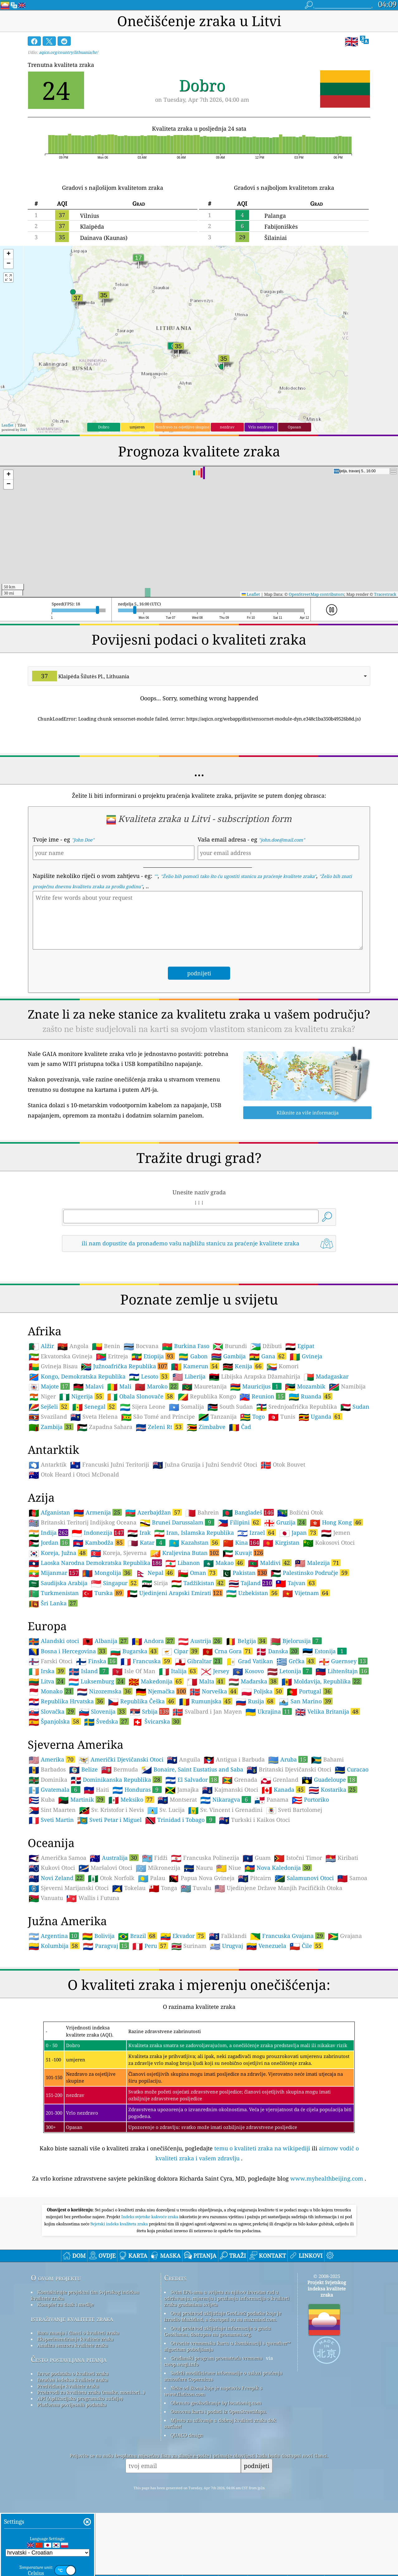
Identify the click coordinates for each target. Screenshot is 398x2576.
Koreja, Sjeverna (119, 1640)
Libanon (182, 1650)
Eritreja (112, 1444)
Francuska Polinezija (205, 1945)
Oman (197, 1659)
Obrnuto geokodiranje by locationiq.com (216, 2490)
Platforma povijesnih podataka (71, 2492)
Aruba (288, 1846)
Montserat (177, 1887)
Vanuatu (46, 1985)
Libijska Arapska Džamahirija (254, 1464)
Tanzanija (217, 1504)
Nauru (198, 1955)
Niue (228, 1955)
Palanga (275, 215)
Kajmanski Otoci (230, 1877)
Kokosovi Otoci (329, 1630)
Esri (23, 429)
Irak (139, 1620)
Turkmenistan (54, 1680)
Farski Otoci (51, 1748)
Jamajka (182, 1877)
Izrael (256, 1619)
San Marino (305, 1788)
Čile (306, 2032)
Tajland (250, 1670)
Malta (206, 1768)
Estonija (324, 1738)
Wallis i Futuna (92, 1985)
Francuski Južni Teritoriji (109, 1552)
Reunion (262, 1483)
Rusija (255, 1788)
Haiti (96, 1877)
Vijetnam (306, 1680)
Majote (49, 1473)
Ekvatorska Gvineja (60, 1444)
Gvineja (306, 1444)
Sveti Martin (51, 1907)
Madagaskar (326, 1464)
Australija (114, 1944)
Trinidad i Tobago (180, 1906)
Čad (240, 1514)
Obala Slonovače (140, 1483)
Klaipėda (92, 226)
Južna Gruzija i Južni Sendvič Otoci (205, 1552)
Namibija (347, 1474)
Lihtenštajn (342, 1758)
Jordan (49, 1629)
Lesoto (149, 1463)
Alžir (41, 1433)
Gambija (228, 1444)
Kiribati (341, 1945)
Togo (252, 1504)
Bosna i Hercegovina (68, 1738)
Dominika (48, 1867)
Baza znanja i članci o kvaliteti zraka (78, 2420)
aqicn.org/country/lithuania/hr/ (68, 52)
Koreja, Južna (58, 1640)
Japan (298, 1619)
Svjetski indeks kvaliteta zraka (120, 2311)
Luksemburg (97, 1768)
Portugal (309, 1778)
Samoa (352, 1965)
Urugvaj (226, 2033)
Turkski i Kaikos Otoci (254, 1907)
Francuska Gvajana (287, 2022)
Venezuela (266, 2033)
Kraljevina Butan (184, 1640)
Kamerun (195, 1453)
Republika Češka (142, 1788)
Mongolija (107, 1659)
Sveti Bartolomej (294, 1897)
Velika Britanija (327, 1798)
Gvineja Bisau (53, 1453)
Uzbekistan (252, 1680)
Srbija (149, 1798)
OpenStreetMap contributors (316, 594)
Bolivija (98, 2023)
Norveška (214, 1778)
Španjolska (55, 1808)
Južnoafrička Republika (124, 1453)
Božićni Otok (300, 1600)
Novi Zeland (56, 1965)
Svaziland (48, 1504)
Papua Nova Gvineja (201, 1965)
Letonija (289, 1758)
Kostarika (333, 1876)
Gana (267, 1443)
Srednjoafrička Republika (296, 1494)
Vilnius (89, 215)
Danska (277, 1738)
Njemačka (161, 1778)
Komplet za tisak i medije (65, 2391)
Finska (96, 1748)
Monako (51, 1778)
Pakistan (243, 1659)
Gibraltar (198, 1748)
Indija (48, 1619)
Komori (283, 1453)
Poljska (262, 1778)
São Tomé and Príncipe (158, 1504)
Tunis (281, 1504)
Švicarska (156, 1808)
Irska (47, 1758)
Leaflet (7, 425)
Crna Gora (227, 1738)
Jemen (335, 1620)
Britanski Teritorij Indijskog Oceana (82, 1610)
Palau (151, 1965)
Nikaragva (225, 1886)
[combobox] (199, 676)
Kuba (42, 1887)
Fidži (155, 1945)
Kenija (243, 1453)
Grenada (239, 1867)
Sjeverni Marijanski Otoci (69, 1975)
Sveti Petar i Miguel (109, 1907)
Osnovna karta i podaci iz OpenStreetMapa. (219, 2498)
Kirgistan (281, 1630)
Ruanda (310, 1483)
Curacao (351, 1857)
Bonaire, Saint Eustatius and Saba (192, 1857)
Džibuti (266, 1433)
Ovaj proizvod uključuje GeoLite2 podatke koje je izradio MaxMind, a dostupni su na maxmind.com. (222, 2403)
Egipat (299, 1433)
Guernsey (343, 1748)
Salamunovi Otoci (304, 1965)
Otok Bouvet (283, 1552)
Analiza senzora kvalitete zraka (72, 2432)
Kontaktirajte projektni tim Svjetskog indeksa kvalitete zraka (85, 2382)
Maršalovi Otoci (105, 1955)
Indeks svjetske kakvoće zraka (150, 2304)
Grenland (279, 1867)
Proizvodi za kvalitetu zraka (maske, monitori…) (91, 2479)
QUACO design (187, 2522)
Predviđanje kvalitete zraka (68, 2473)
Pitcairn (254, 1965)
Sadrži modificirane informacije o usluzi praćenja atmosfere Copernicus (223, 2463)
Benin (106, 1433)
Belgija (246, 1728)
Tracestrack (385, 594)
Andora (153, 1728)
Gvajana (345, 2023)
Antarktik (48, 1552)
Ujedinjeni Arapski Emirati (175, 1680)
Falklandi (228, 2023)
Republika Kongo (207, 1484)
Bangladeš (248, 1599)
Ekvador (183, 2022)
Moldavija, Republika (322, 1768)
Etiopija (153, 1443)
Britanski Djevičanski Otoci (289, 1857)
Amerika (52, 1846)
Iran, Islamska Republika (194, 1620)
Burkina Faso (185, 1433)
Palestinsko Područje (310, 1659)
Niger (42, 1484)
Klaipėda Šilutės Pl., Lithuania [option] (80, 676)
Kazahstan (194, 1629)
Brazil (137, 2022)
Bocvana (141, 1433)
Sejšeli (49, 1493)
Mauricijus (256, 1473)
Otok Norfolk (111, 1965)
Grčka (296, 1748)
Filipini (239, 1609)
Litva (47, 1768)
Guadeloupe (329, 1866)
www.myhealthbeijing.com (326, 2265)
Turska (103, 1680)
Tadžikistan (198, 1670)
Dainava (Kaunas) (103, 237)
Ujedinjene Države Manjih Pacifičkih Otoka (278, 1975)
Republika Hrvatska (67, 1788)
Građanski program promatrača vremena (216, 2445)
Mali (119, 1474)
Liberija (189, 1464)
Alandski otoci (54, 1728)
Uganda (320, 1503)
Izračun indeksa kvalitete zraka (72, 2467)
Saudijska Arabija (58, 1670)
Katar (146, 1629)
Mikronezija (158, 1955)
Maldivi (269, 1649)
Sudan (354, 1494)
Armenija (97, 1599)
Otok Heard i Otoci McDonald (74, 1562)
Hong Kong (336, 1609)
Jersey (215, 1758)
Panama (271, 1887)
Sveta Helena (94, 1504)
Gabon (193, 1444)
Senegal (94, 1493)
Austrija (200, 1728)
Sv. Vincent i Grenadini (225, 1897)
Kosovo (248, 1758)
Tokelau (128, 1975)
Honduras (137, 1876)
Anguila (183, 1847)
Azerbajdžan (153, 1599)
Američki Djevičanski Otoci (120, 1847)
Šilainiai (275, 237)
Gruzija (285, 1609)
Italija (178, 1758)
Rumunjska (205, 1788)
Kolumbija (54, 2032)
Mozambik (305, 1474)
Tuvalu (196, 1975)
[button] (8, 254)
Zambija (51, 1514)
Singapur (114, 1670)
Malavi (88, 1474)
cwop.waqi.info (181, 2451)
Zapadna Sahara (104, 1514)
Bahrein (202, 1600)
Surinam (188, 2033)
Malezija (318, 1649)
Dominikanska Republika (116, 1866)
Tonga (163, 1975)
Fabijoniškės (281, 226)
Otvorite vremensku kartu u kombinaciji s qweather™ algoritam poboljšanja (227, 2433)
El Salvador (192, 1866)
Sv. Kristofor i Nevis (111, 1897)
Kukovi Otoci (52, 1955)
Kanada (283, 1876)
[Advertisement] (199, 1311)
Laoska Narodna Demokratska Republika (95, 1649)
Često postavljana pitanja (69, 2446)
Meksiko (131, 1886)
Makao (223, 1649)
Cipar (180, 1738)
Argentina (54, 2022)
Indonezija (98, 1619)
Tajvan (296, 1670)
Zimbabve (206, 1514)
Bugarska (134, 1738)
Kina (241, 1629)
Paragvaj (106, 2032)
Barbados (47, 1857)
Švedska (106, 1808)
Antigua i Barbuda (234, 1847)
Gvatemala (54, 1876)
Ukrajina (268, 1798)
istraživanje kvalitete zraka (72, 2405)
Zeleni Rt (159, 1514)
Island (89, 1758)
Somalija (186, 1494)
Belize (83, 1857)
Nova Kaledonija (278, 1954)
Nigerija (81, 1483)
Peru (150, 2032)
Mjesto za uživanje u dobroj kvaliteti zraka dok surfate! (220, 2510)
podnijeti (256, 2553)
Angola (72, 1433)
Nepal (154, 1659)
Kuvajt (243, 1640)
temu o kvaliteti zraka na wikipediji (262, 2235)
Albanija (105, 1728)
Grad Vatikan (249, 1748)
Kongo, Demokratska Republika (77, 1464)
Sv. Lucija (166, 1897)
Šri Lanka (53, 1690)
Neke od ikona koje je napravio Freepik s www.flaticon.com (213, 2478)
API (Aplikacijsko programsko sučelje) (80, 2485)
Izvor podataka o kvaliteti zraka (72, 2460)
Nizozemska (104, 1778)
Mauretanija (204, 1474)
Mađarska (253, 1768)
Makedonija (156, 1768)
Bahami (327, 1847)
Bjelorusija (296, 1728)
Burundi (230, 1433)
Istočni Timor (298, 1945)
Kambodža (98, 1629)
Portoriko (310, 1887)
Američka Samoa (57, 1945)
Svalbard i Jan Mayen (207, 1799)
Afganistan (49, 1600)
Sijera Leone (142, 1494)
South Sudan (230, 1494)
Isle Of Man (133, 1758)
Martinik (81, 1886)
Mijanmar (54, 1659)
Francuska (146, 1748)
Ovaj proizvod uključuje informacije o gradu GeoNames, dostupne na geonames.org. (217, 2418)
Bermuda (119, 1857)
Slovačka (52, 1798)
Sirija (155, 1670)
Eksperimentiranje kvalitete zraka (75, 2426)
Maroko (156, 1473)
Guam (257, 1945)
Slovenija (102, 1798)
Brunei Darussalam (177, 1609)
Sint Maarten (52, 1897)
